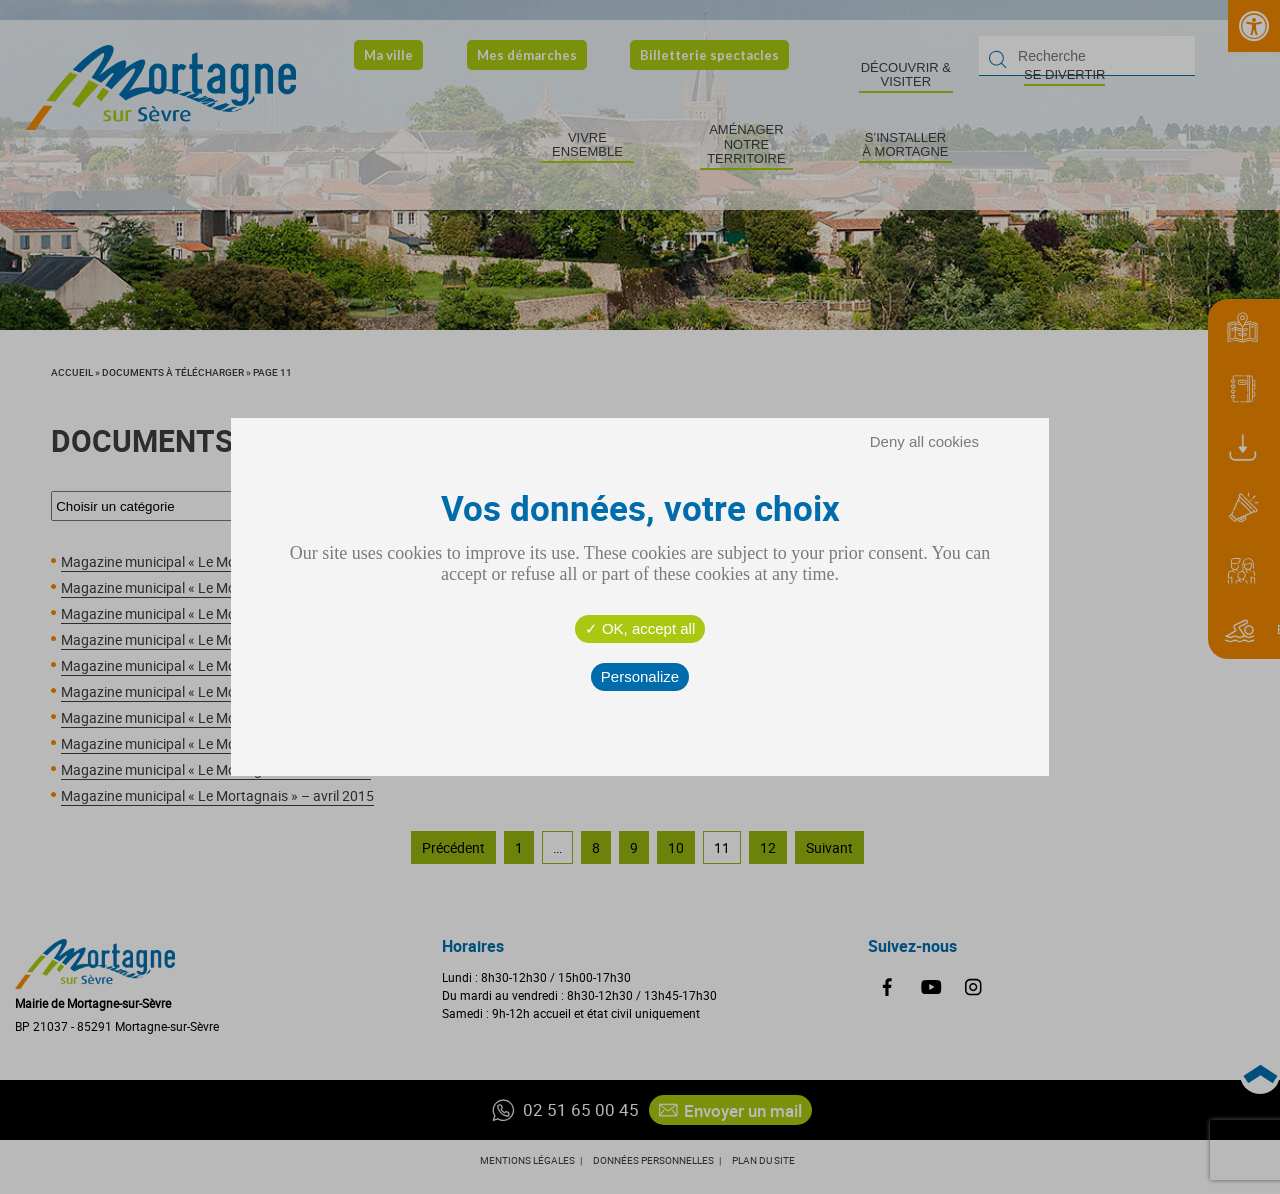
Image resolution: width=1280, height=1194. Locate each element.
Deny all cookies (924, 441)
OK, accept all (640, 628)
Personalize (640, 676)
